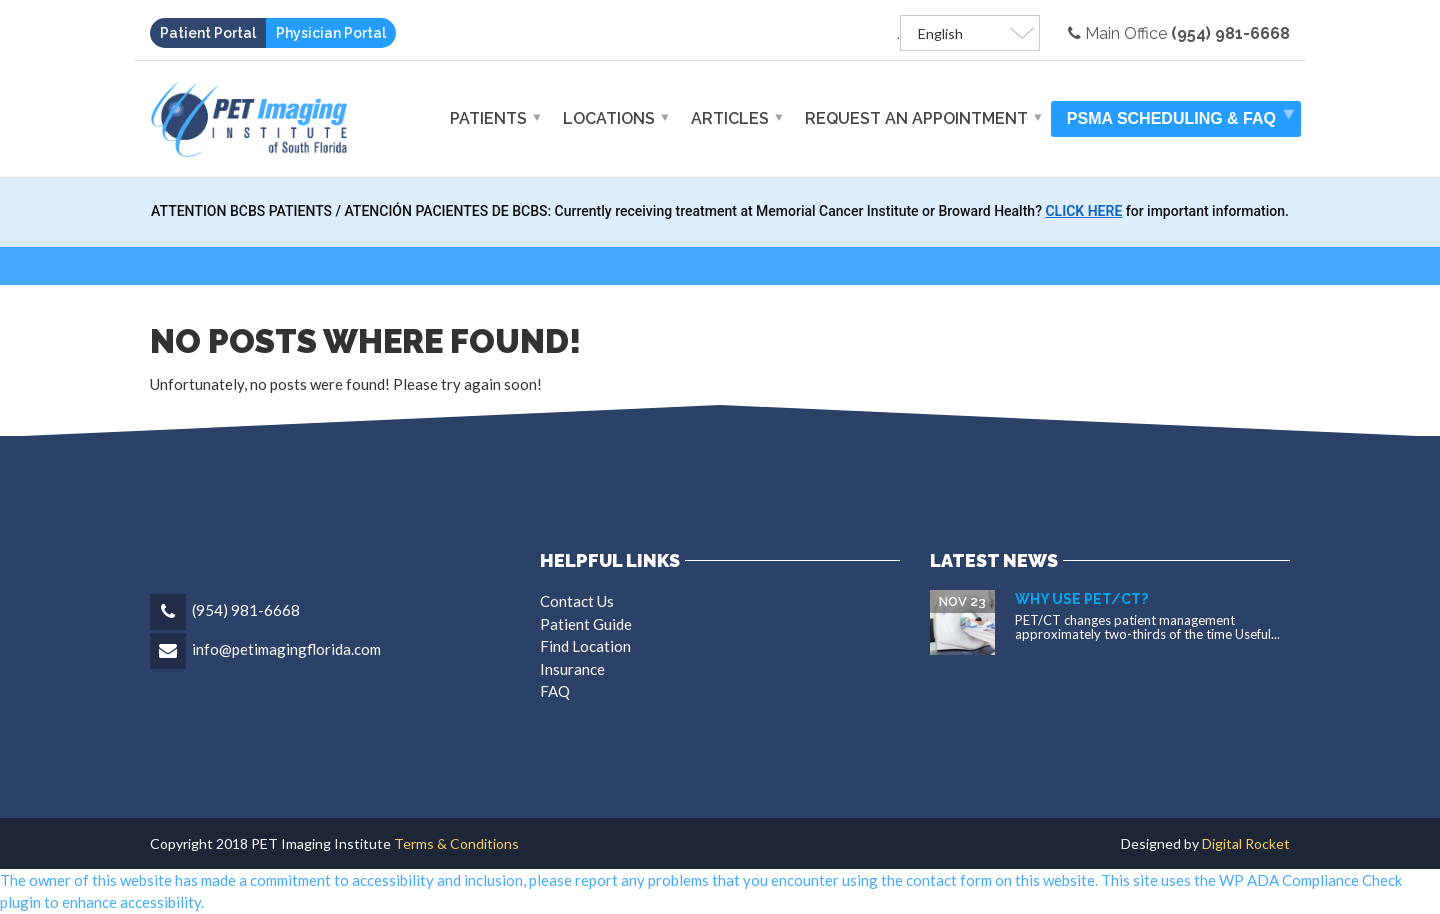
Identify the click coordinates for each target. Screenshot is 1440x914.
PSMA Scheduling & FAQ (1171, 118)
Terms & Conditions (455, 843)
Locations (609, 118)
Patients (488, 118)
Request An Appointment (916, 118)
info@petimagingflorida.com (286, 649)
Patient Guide (586, 624)
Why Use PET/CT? (1081, 599)
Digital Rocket (1246, 843)
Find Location (585, 646)
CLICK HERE (1083, 211)
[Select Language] (970, 33)
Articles (730, 118)
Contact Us (577, 601)
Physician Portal (331, 33)
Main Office (1179, 33)
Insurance (572, 669)
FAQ (555, 691)
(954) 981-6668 (246, 610)
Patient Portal (208, 33)
